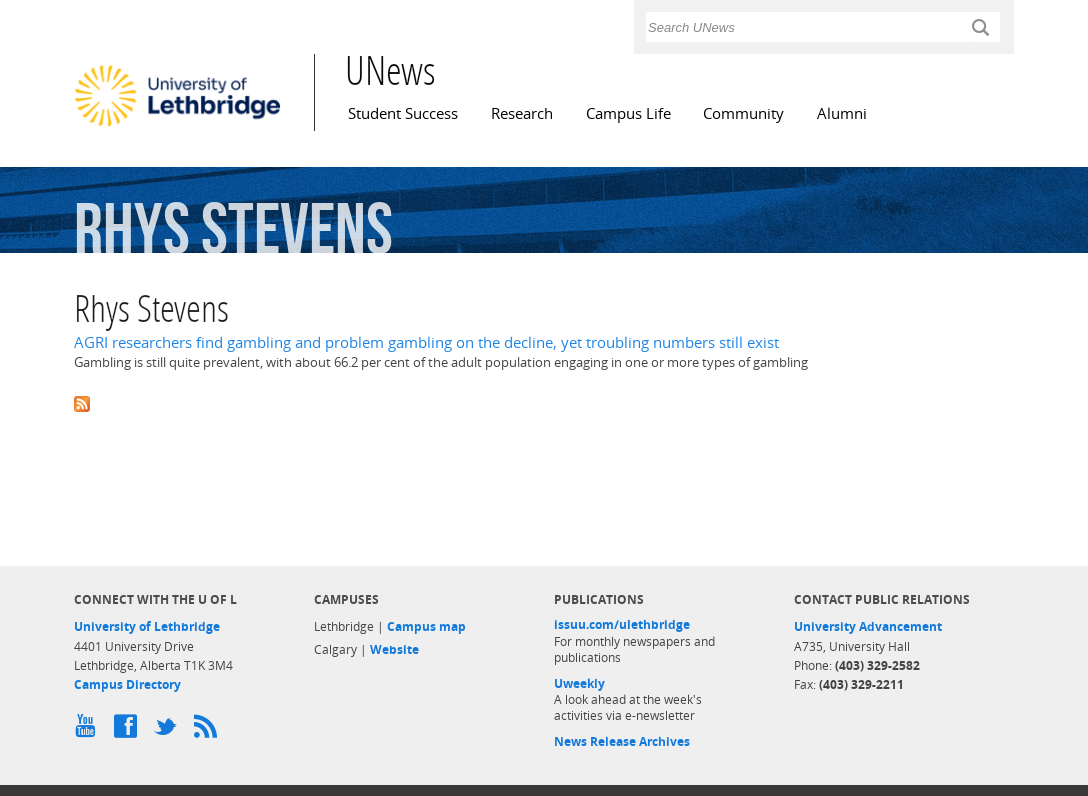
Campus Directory (127, 684)
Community (743, 113)
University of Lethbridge (147, 626)
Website (394, 649)
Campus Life (628, 113)
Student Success (403, 113)
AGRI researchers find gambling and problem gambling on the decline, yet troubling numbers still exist (426, 342)
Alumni (842, 113)
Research (522, 113)
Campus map (426, 626)
